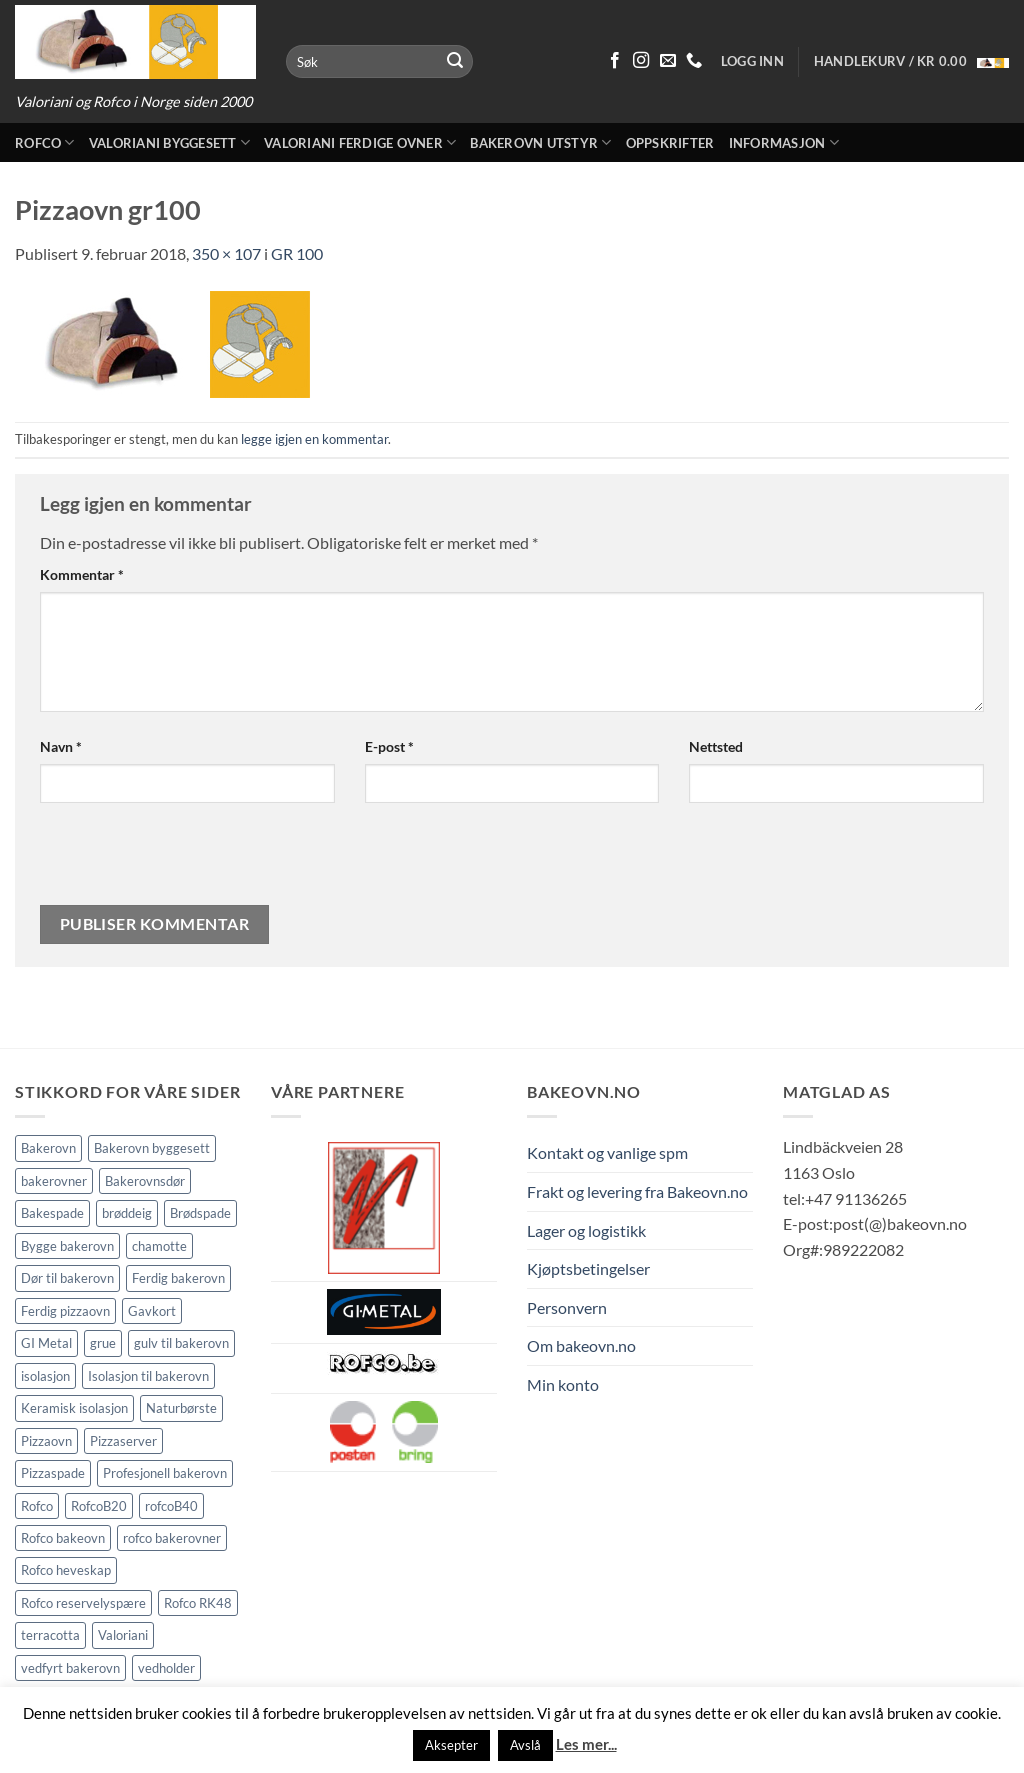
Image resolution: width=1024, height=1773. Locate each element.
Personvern (567, 1307)
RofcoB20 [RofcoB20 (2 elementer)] (99, 1506)
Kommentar (82, 574)
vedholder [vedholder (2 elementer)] (166, 1668)
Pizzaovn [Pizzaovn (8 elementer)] (46, 1441)
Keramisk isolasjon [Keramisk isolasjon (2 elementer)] (74, 1408)
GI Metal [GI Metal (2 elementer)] (46, 1343)
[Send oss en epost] (668, 61)
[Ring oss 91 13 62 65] (694, 61)
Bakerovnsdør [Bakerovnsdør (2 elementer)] (145, 1181)
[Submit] (455, 62)
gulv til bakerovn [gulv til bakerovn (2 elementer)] (181, 1343)
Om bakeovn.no (581, 1345)
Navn (61, 746)
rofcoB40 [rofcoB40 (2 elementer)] (171, 1506)
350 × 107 (226, 253)
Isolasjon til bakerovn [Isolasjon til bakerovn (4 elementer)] (148, 1376)
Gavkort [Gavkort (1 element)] (152, 1311)
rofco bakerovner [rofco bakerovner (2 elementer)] (172, 1538)
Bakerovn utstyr (540, 142)
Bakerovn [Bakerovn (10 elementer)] (48, 1148)
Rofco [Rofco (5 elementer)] (37, 1506)
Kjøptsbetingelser (588, 1268)
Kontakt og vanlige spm (607, 1152)
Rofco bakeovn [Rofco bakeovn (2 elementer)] (63, 1538)
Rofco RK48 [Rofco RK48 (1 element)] (198, 1603)
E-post (389, 746)
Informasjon (784, 142)
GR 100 (297, 253)
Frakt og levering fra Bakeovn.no (637, 1191)
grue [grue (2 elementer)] (103, 1343)
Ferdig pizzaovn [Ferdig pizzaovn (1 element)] (65, 1311)
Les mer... (586, 1744)
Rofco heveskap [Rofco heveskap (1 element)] (66, 1570)
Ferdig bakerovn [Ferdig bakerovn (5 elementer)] (178, 1278)
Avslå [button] (525, 1745)
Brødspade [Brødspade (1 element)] (200, 1213)
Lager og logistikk (586, 1230)
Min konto (563, 1384)
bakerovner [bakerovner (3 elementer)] (54, 1181)
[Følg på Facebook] (615, 61)
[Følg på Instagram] (641, 61)
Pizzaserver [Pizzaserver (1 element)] (123, 1441)
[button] (911, 61)
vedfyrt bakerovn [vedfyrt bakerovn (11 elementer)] (70, 1668)
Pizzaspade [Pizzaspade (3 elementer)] (53, 1473)
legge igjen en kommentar (314, 439)
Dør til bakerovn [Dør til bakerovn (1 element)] (67, 1278)
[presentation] (176, 862)
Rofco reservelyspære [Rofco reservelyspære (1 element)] (83, 1603)
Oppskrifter (670, 143)
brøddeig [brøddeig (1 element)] (127, 1213)
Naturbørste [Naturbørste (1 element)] (181, 1408)
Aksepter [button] (451, 1745)
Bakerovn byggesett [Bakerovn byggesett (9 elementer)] (152, 1148)
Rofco (45, 142)
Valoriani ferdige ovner (360, 142)
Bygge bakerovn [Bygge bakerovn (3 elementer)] (67, 1246)
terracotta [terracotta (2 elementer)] (50, 1635)
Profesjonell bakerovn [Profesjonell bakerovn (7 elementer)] (165, 1473)
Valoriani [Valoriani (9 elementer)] (123, 1635)
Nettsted (716, 746)
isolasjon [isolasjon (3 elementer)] (45, 1376)
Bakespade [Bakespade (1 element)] (52, 1213)
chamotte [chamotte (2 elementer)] (159, 1246)
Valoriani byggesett (169, 142)
